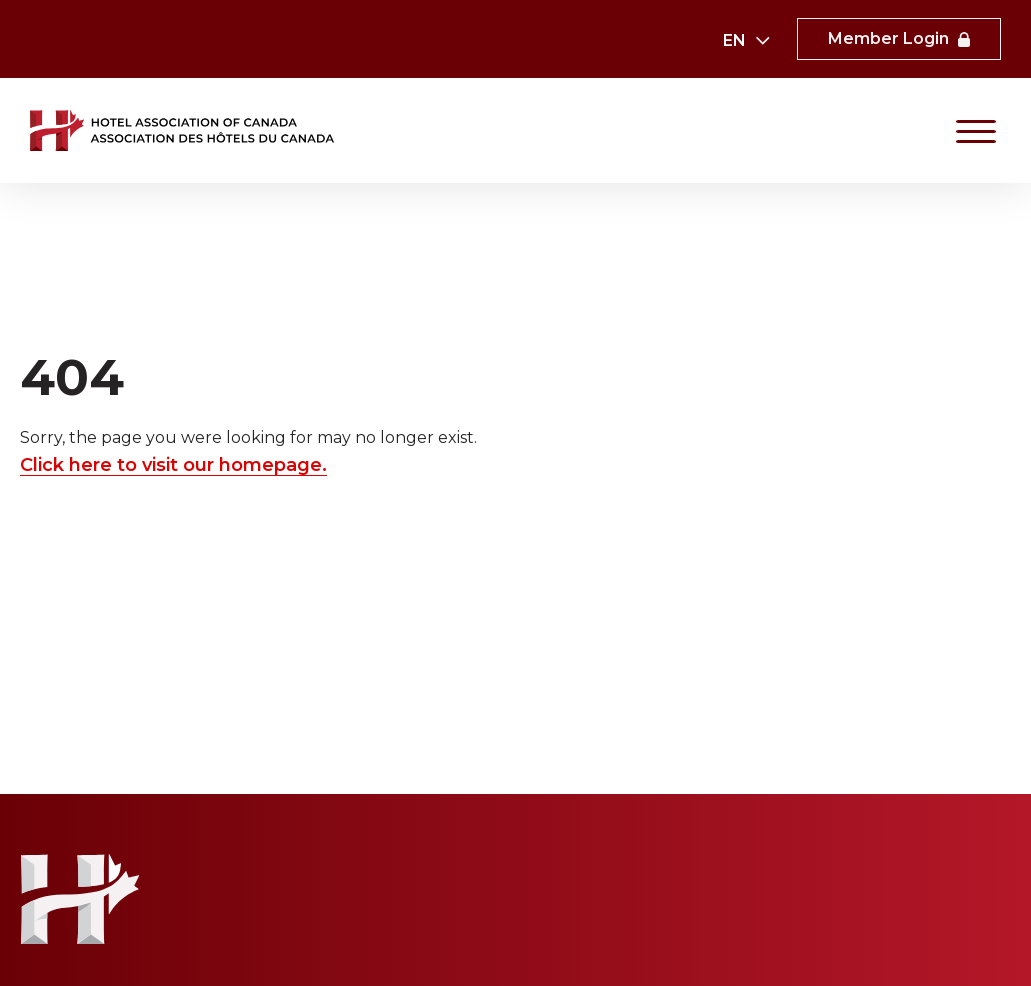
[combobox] (745, 41)
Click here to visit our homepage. (173, 465)
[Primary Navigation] (976, 131)
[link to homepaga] (184, 130)
